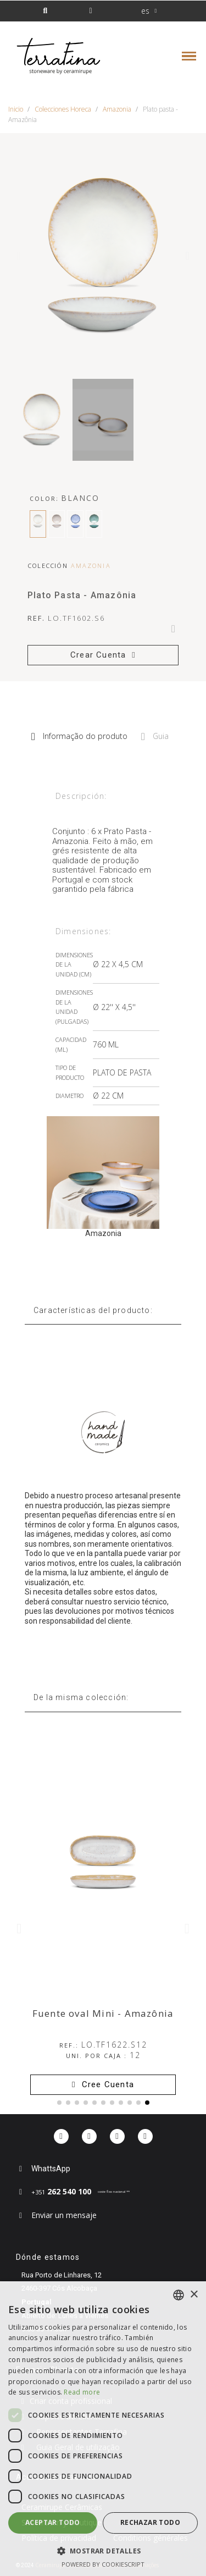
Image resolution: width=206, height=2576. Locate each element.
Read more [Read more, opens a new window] (82, 2392)
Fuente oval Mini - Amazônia (103, 2013)
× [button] (194, 2295)
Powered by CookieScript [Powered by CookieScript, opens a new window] (103, 2564)
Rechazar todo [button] (150, 2522)
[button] (45, 11)
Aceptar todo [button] (52, 2522)
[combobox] (178, 2295)
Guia (155, 736)
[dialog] (103, 2428)
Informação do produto (79, 736)
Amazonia (91, 565)
